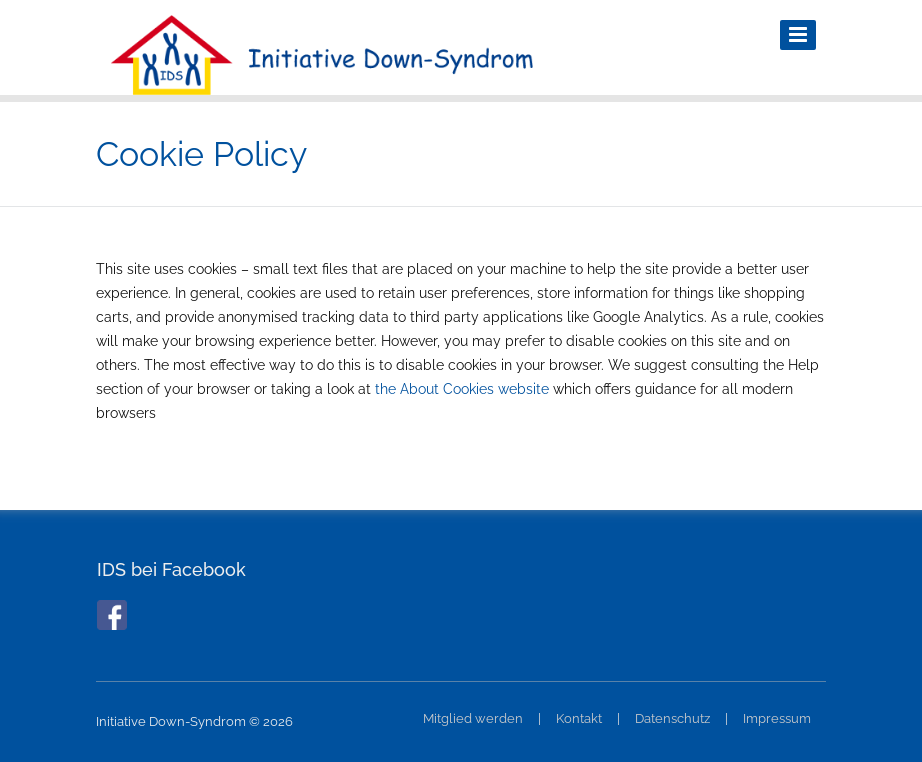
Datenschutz (672, 718)
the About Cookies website (462, 389)
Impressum (777, 718)
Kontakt (579, 718)
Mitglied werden (473, 718)
